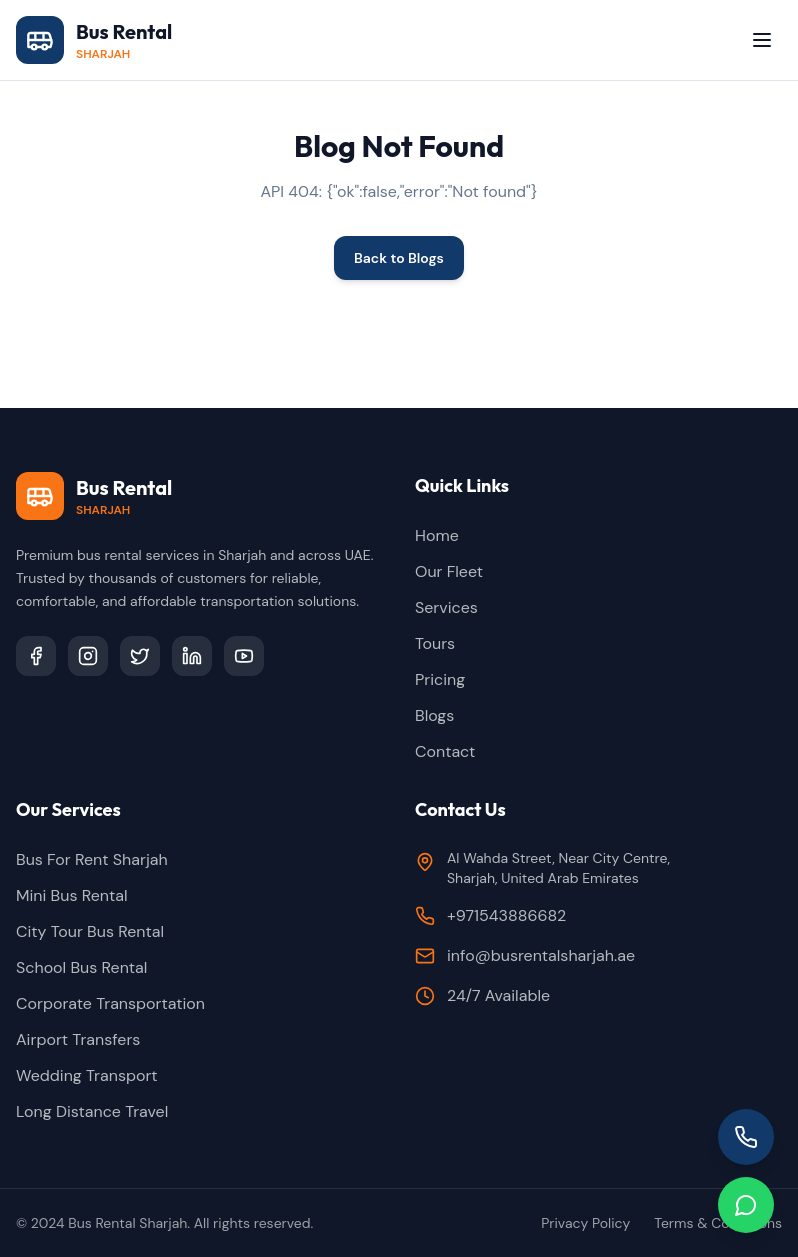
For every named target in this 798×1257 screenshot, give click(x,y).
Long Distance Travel (92, 1111)
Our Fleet (449, 571)
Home (437, 535)
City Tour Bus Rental (90, 931)
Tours (435, 643)
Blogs (434, 715)
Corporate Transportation (110, 1003)
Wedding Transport (87, 1075)
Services (446, 607)
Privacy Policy (585, 1223)
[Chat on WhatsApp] (746, 1205)
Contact (445, 751)
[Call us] (746, 1137)
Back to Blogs (399, 258)
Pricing (440, 679)
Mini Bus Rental (72, 895)
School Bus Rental (81, 967)
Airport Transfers (78, 1039)
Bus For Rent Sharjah (92, 859)
